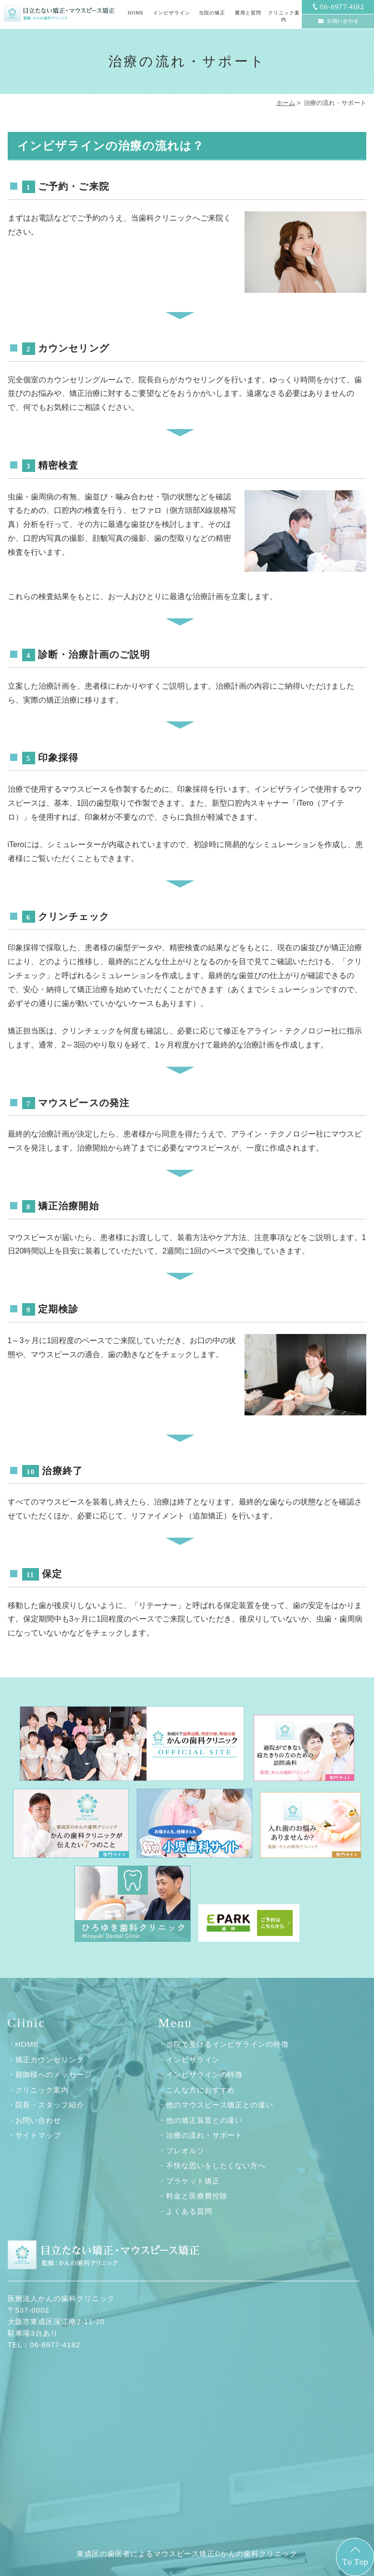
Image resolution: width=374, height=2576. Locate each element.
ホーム (285, 102)
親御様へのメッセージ (53, 2074)
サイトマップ (38, 2135)
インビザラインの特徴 (204, 2074)
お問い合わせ (38, 2120)
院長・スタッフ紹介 (50, 2105)
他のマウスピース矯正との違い (219, 2105)
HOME (135, 12)
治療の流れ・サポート (204, 2135)
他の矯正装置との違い (204, 2120)
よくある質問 (189, 2211)
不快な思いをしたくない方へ (216, 2165)
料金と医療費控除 (197, 2196)
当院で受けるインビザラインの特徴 (227, 2044)
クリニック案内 (42, 2090)
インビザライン (193, 2059)
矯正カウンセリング (50, 2059)
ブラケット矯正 (193, 2181)
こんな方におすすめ (200, 2090)
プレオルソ (185, 2150)
